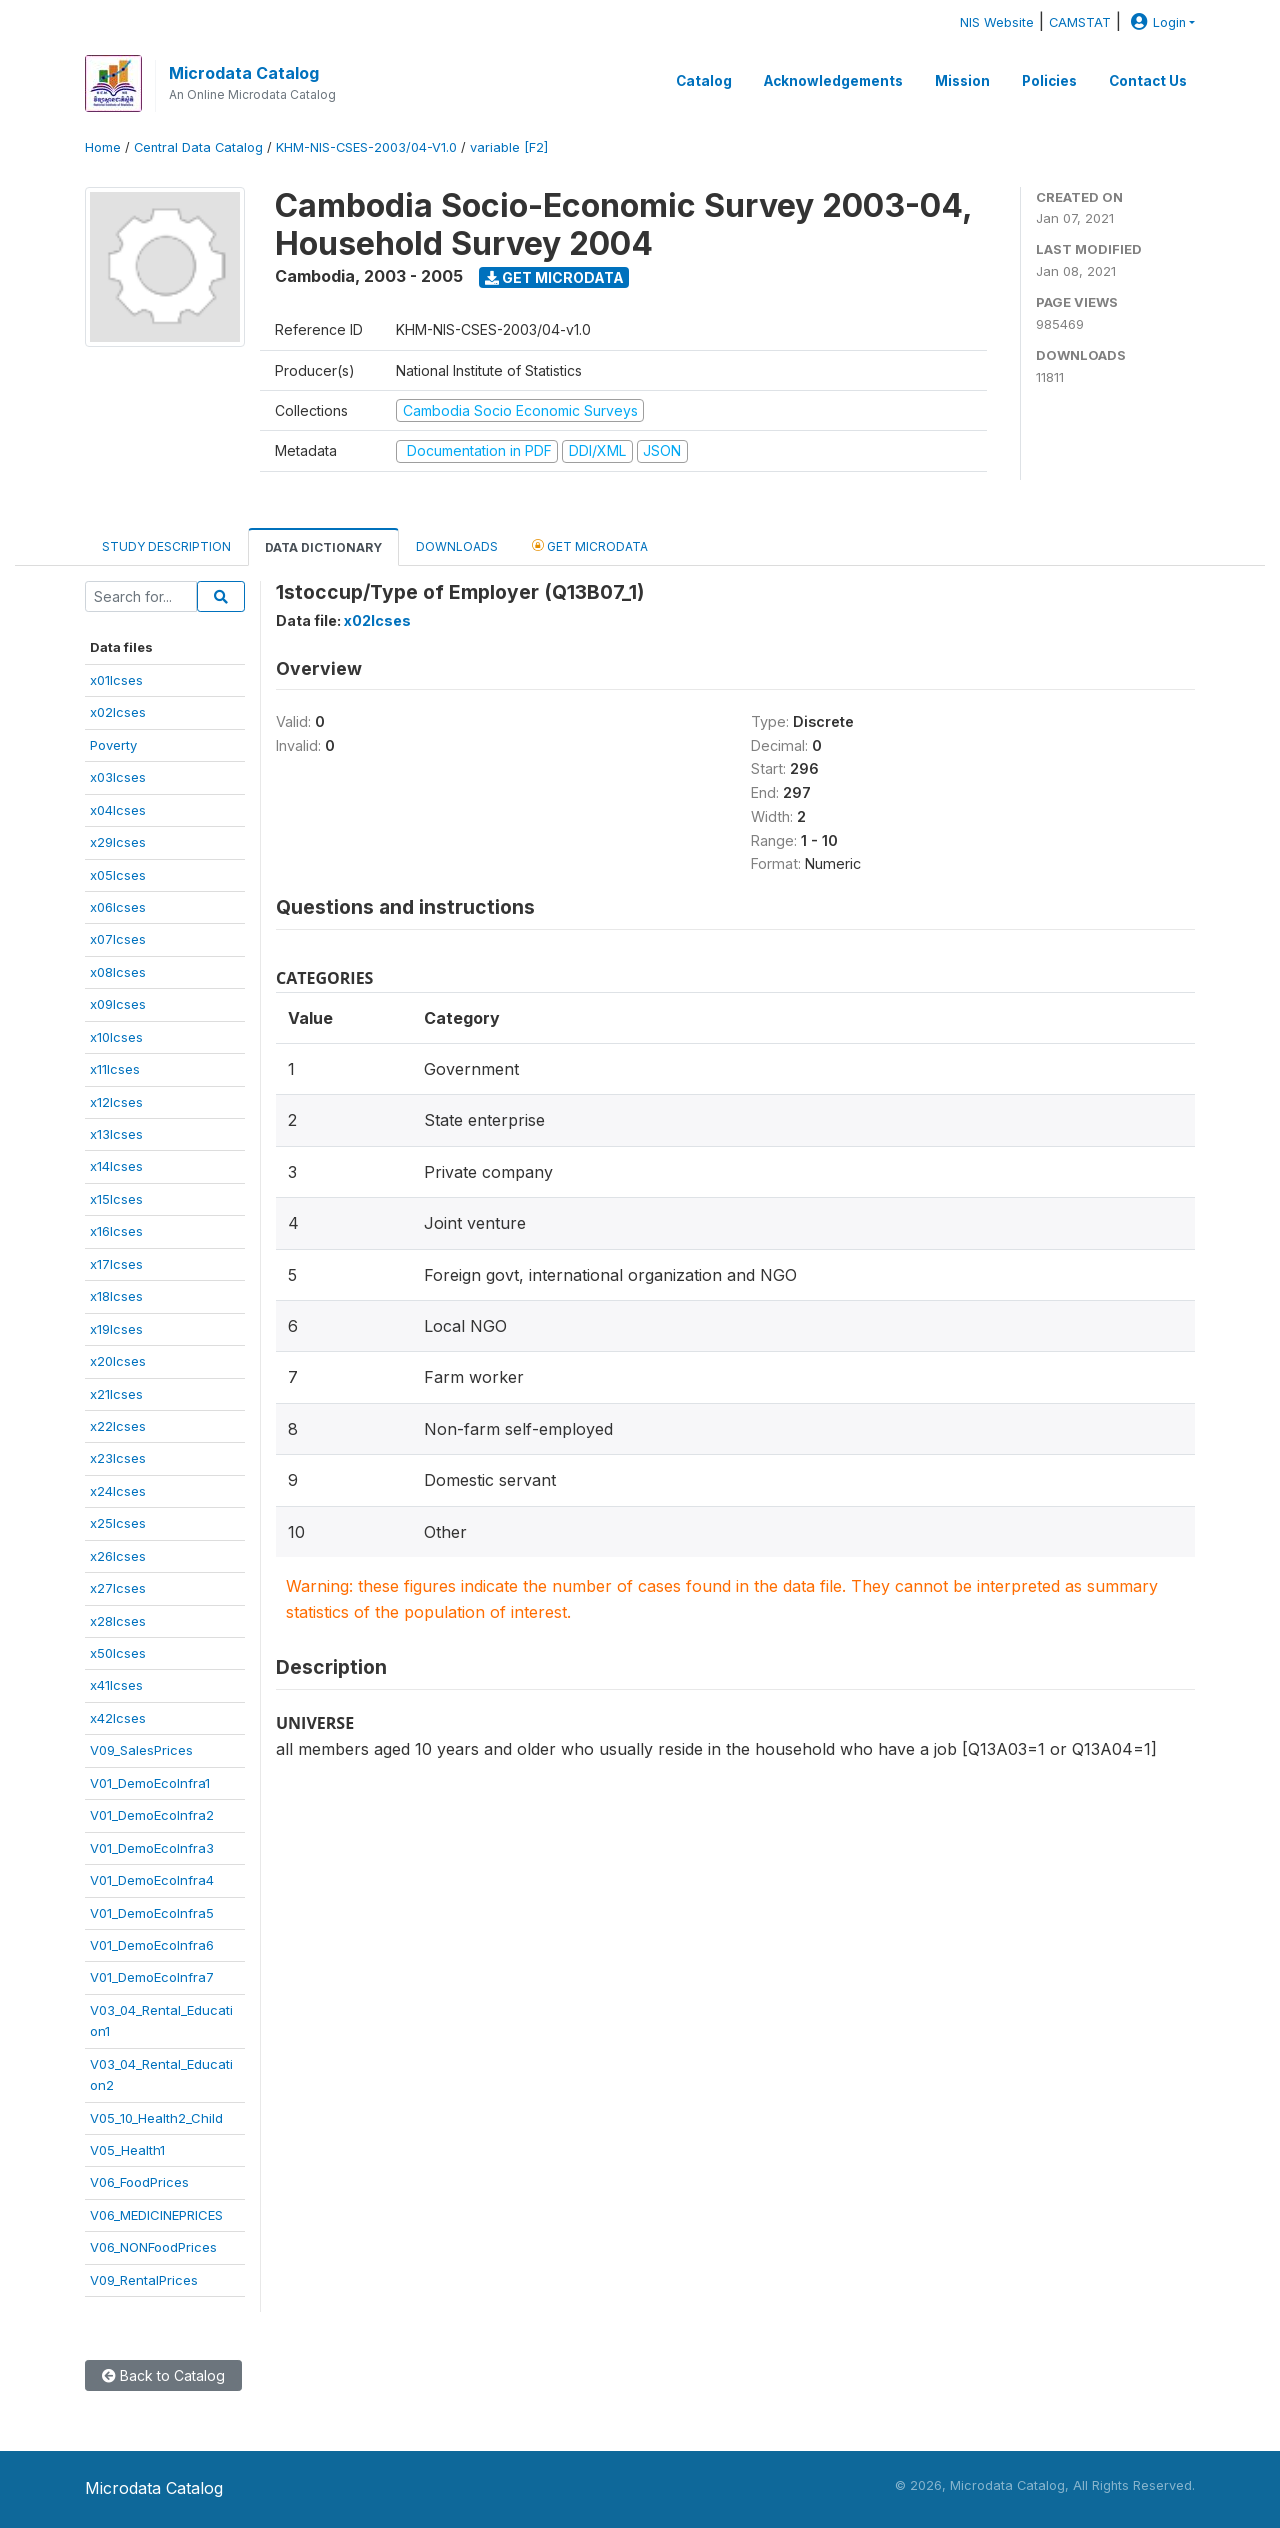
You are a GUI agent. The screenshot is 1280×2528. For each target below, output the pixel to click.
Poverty (113, 745)
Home (103, 147)
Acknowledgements (833, 81)
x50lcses (118, 1653)
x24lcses (118, 1491)
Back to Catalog (163, 2375)
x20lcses (118, 1361)
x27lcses (118, 1588)
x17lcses (116, 1264)
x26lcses (118, 1556)
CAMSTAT (1080, 22)
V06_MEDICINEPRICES (156, 2215)
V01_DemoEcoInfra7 (152, 1977)
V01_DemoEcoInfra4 (152, 1880)
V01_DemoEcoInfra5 (152, 1913)
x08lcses (118, 972)
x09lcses (118, 1004)
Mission (962, 81)
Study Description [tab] (166, 546)
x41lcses (116, 1685)
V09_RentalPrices (144, 2280)
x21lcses (116, 1394)
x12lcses (116, 1102)
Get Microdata (554, 277)
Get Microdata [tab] (590, 545)
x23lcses (118, 1458)
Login (1156, 22)
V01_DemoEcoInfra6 (152, 1945)
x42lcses (118, 1718)
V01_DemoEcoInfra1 (150, 1783)
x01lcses (116, 680)
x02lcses (118, 712)
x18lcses (116, 1296)
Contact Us (1148, 81)
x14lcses (116, 1166)
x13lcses (116, 1134)
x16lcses (116, 1231)
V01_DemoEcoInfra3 (152, 1848)
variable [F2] (509, 147)
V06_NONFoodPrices (153, 2247)
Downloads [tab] (457, 546)
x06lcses (118, 907)
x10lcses (116, 1037)
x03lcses (118, 777)
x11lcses (115, 1069)
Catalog (704, 81)
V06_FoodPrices (139, 2182)
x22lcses (118, 1426)
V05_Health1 (127, 2150)
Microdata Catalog (244, 73)
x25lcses (118, 1523)
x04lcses (118, 810)
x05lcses (118, 875)
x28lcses (118, 1621)
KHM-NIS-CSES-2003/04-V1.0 (366, 147)
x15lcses (116, 1199)
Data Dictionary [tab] (323, 547)
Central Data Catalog (198, 147)
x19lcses (116, 1329)
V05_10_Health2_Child (156, 2118)
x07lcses (118, 939)
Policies (1049, 81)
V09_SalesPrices (141, 1750)
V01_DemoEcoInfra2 (152, 1815)
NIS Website (997, 22)
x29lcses (118, 842)
